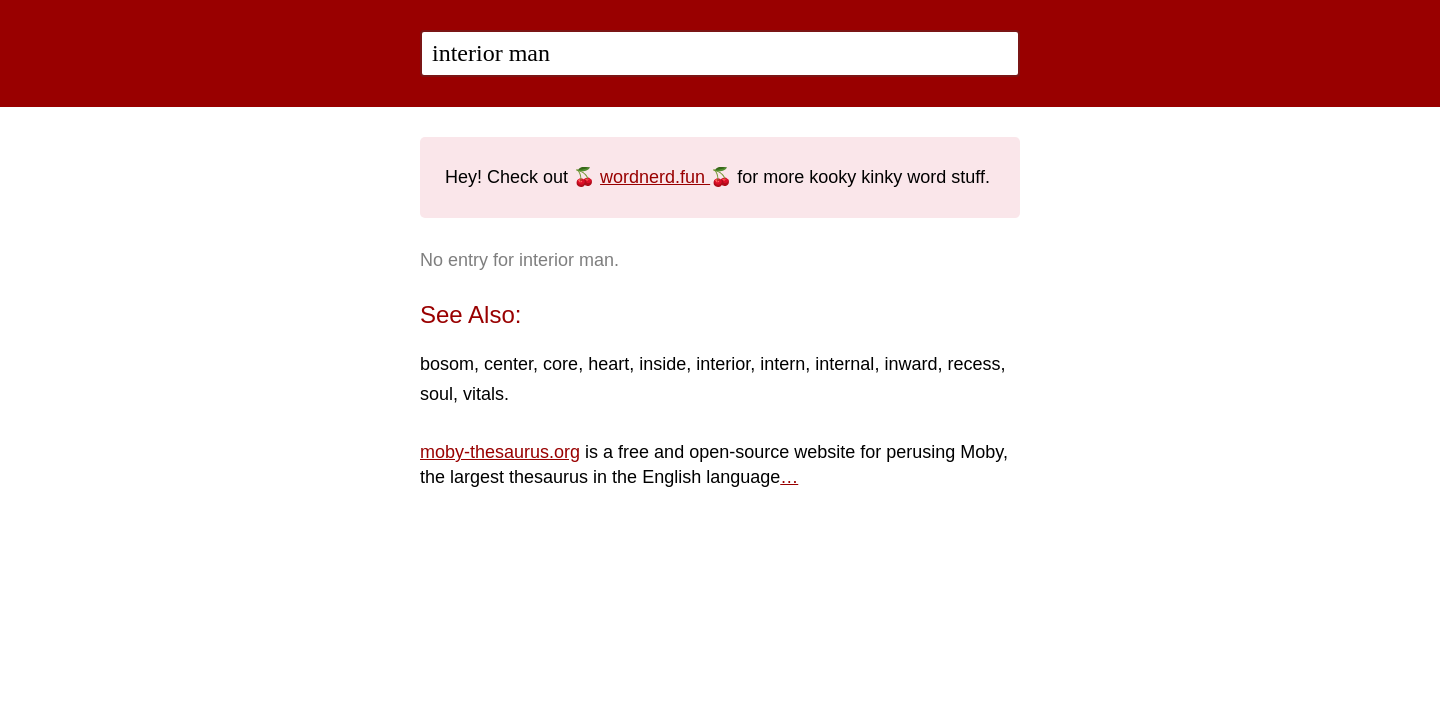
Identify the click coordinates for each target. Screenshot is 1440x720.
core (560, 364)
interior (723, 364)
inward (910, 364)
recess (973, 364)
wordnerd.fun (655, 177)
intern (782, 364)
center (508, 364)
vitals (483, 394)
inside (662, 364)
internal (844, 364)
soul (436, 394)
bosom (447, 364)
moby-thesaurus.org (500, 452)
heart (608, 364)
